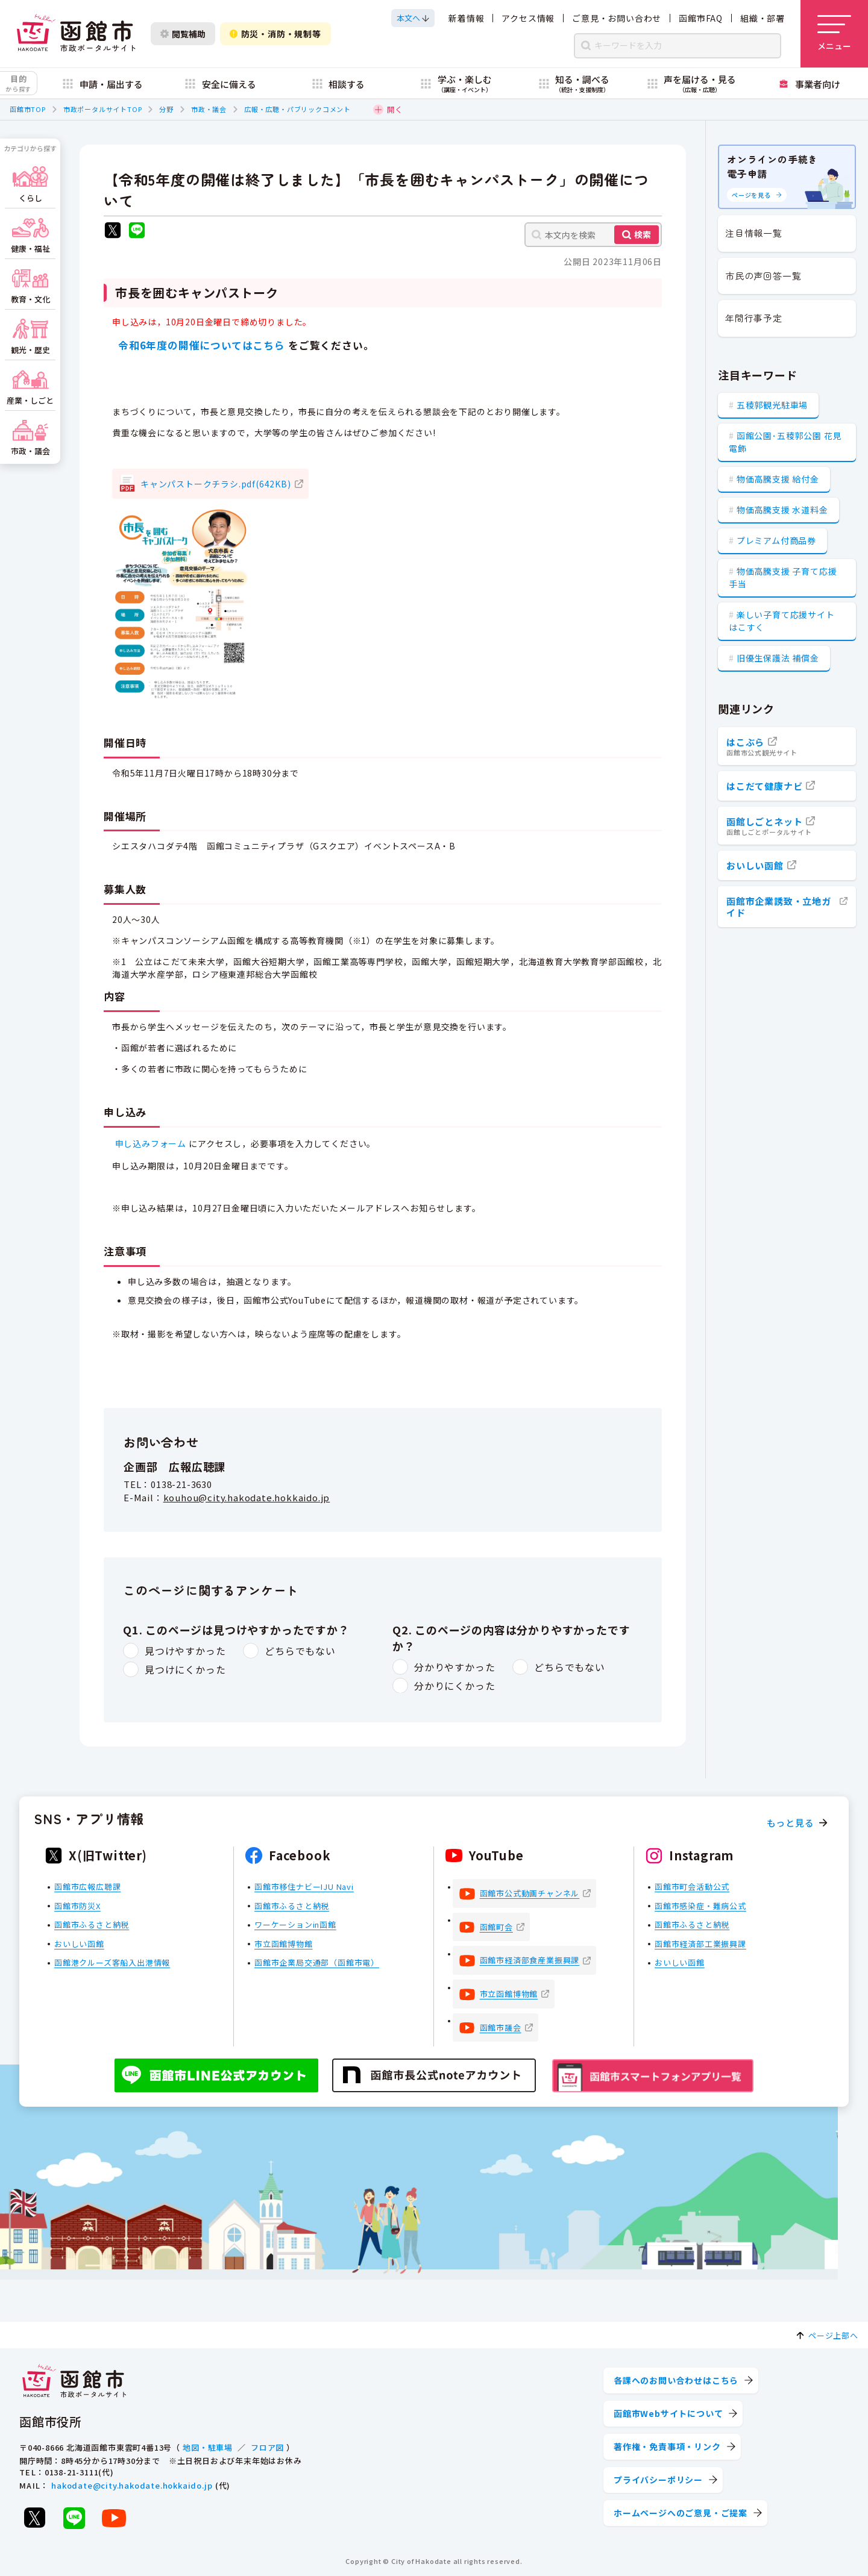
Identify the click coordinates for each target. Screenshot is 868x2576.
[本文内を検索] (593, 234)
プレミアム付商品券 (776, 540)
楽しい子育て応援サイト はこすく (782, 620)
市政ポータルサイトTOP (102, 109)
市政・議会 (209, 109)
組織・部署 (762, 18)
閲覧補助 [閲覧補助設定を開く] (183, 34)
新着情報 (466, 18)
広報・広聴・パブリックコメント (297, 109)
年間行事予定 (753, 317)
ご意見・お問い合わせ (616, 18)
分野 (166, 109)
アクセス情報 (528, 18)
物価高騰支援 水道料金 (782, 510)
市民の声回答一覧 (763, 275)
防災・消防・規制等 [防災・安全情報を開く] (275, 34)
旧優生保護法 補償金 (778, 658)
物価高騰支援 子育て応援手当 (783, 577)
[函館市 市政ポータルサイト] (76, 34)
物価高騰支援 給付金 (778, 479)
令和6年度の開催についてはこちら (200, 345)
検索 (642, 234)
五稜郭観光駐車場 (772, 405)
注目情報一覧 (753, 233)
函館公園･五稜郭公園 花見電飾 (785, 442)
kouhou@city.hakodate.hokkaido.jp (246, 1497)
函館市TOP (28, 109)
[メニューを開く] (834, 33)
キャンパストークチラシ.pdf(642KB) (215, 484)
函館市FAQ (701, 18)
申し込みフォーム (150, 1143)
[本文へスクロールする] (413, 18)
